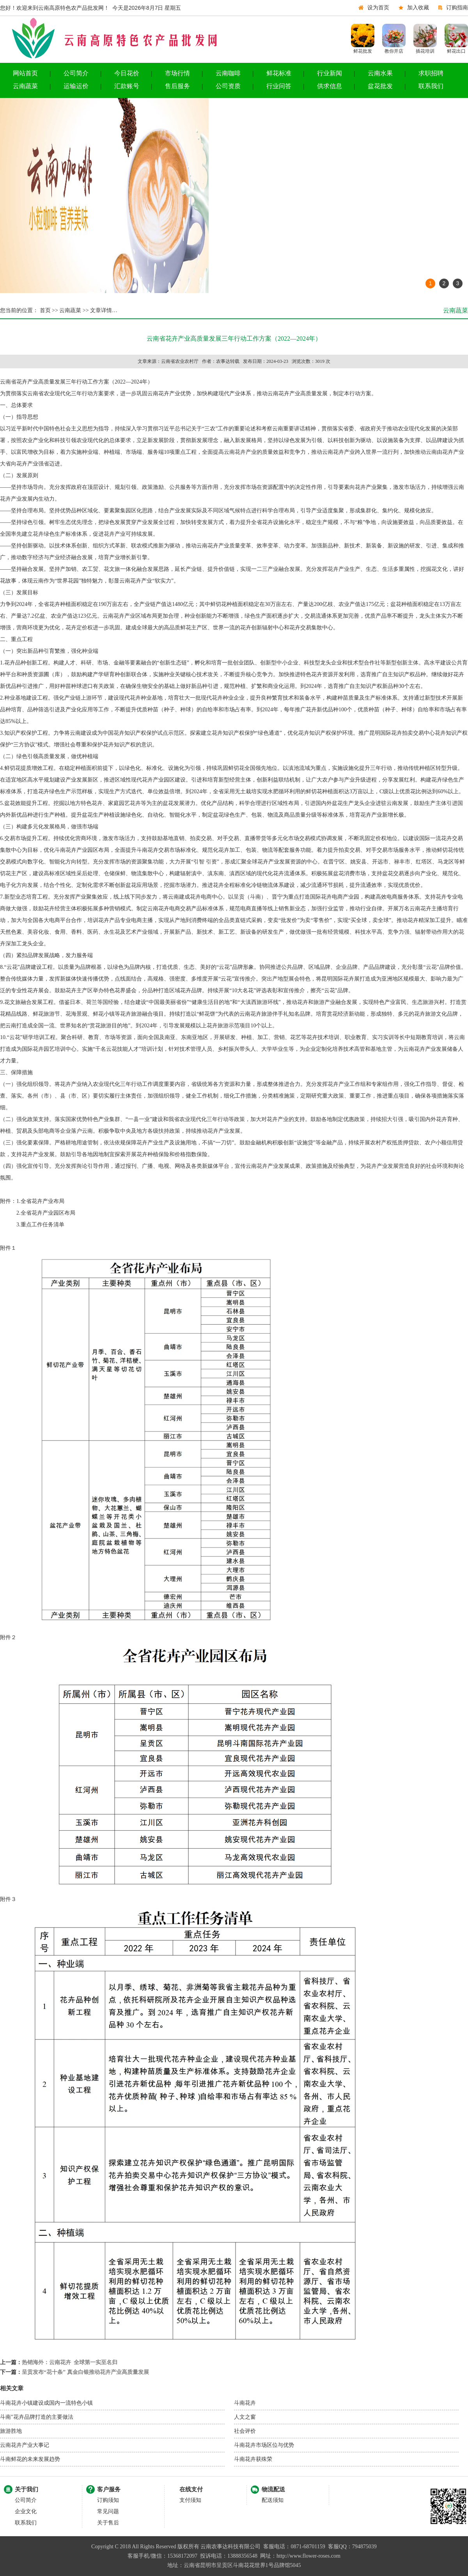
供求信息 (329, 86)
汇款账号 (126, 86)
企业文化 (26, 2511)
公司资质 (228, 86)
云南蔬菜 (25, 86)
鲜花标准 (278, 73)
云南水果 (380, 73)
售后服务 (177, 86)
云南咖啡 (228, 73)
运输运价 (76, 86)
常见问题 (108, 2511)
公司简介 (76, 73)
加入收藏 (418, 8)
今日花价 (126, 73)
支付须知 (190, 2500)
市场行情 (177, 73)
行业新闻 (329, 73)
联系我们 (430, 86)
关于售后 (108, 2523)
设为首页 (378, 8)
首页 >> (48, 310)
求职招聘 (430, 73)
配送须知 (273, 2500)
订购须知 (108, 2500)
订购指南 (457, 8)
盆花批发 (380, 86)
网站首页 (25, 73)
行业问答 (278, 86)
